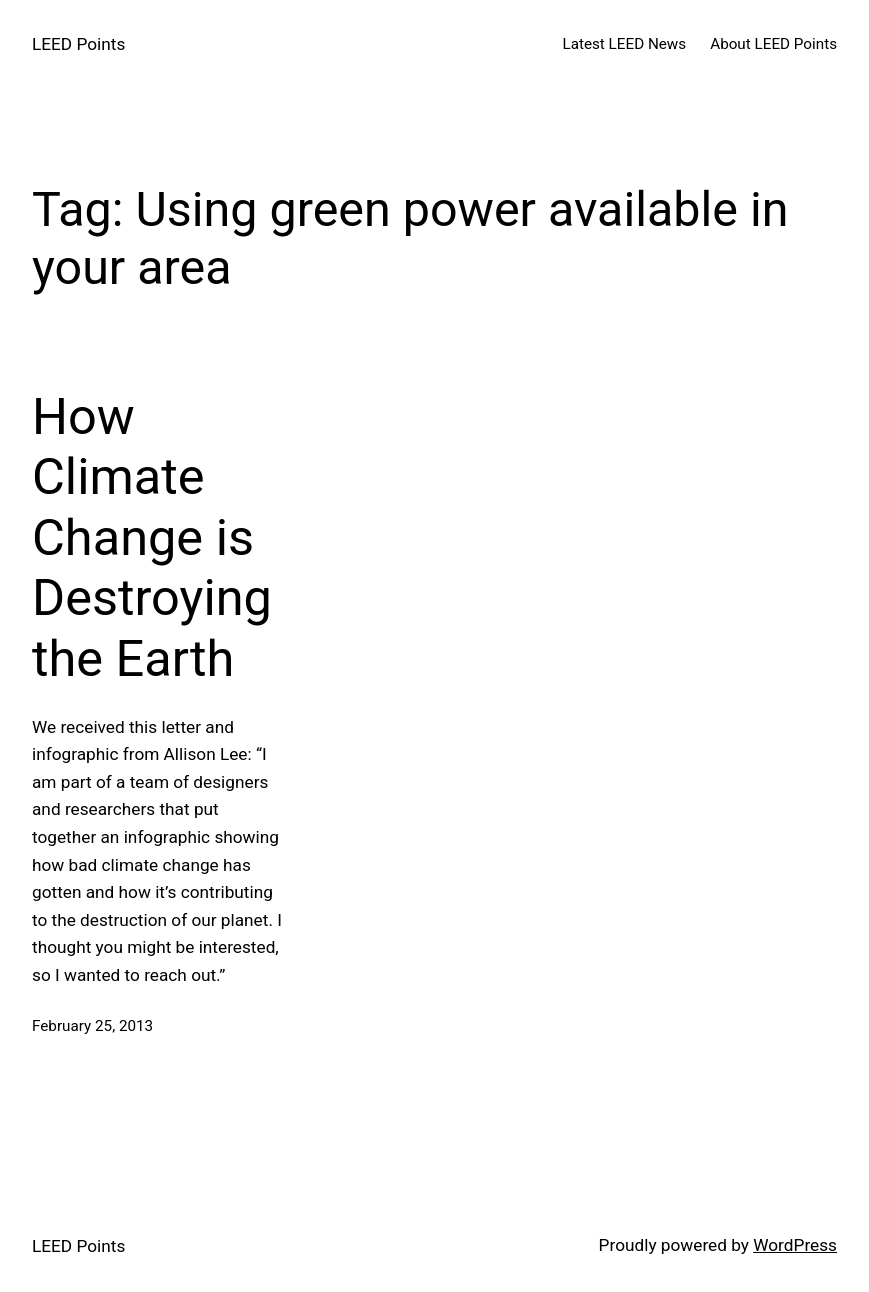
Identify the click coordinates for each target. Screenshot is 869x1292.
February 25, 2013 (92, 1026)
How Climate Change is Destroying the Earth (152, 537)
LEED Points (78, 44)
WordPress (795, 1245)
